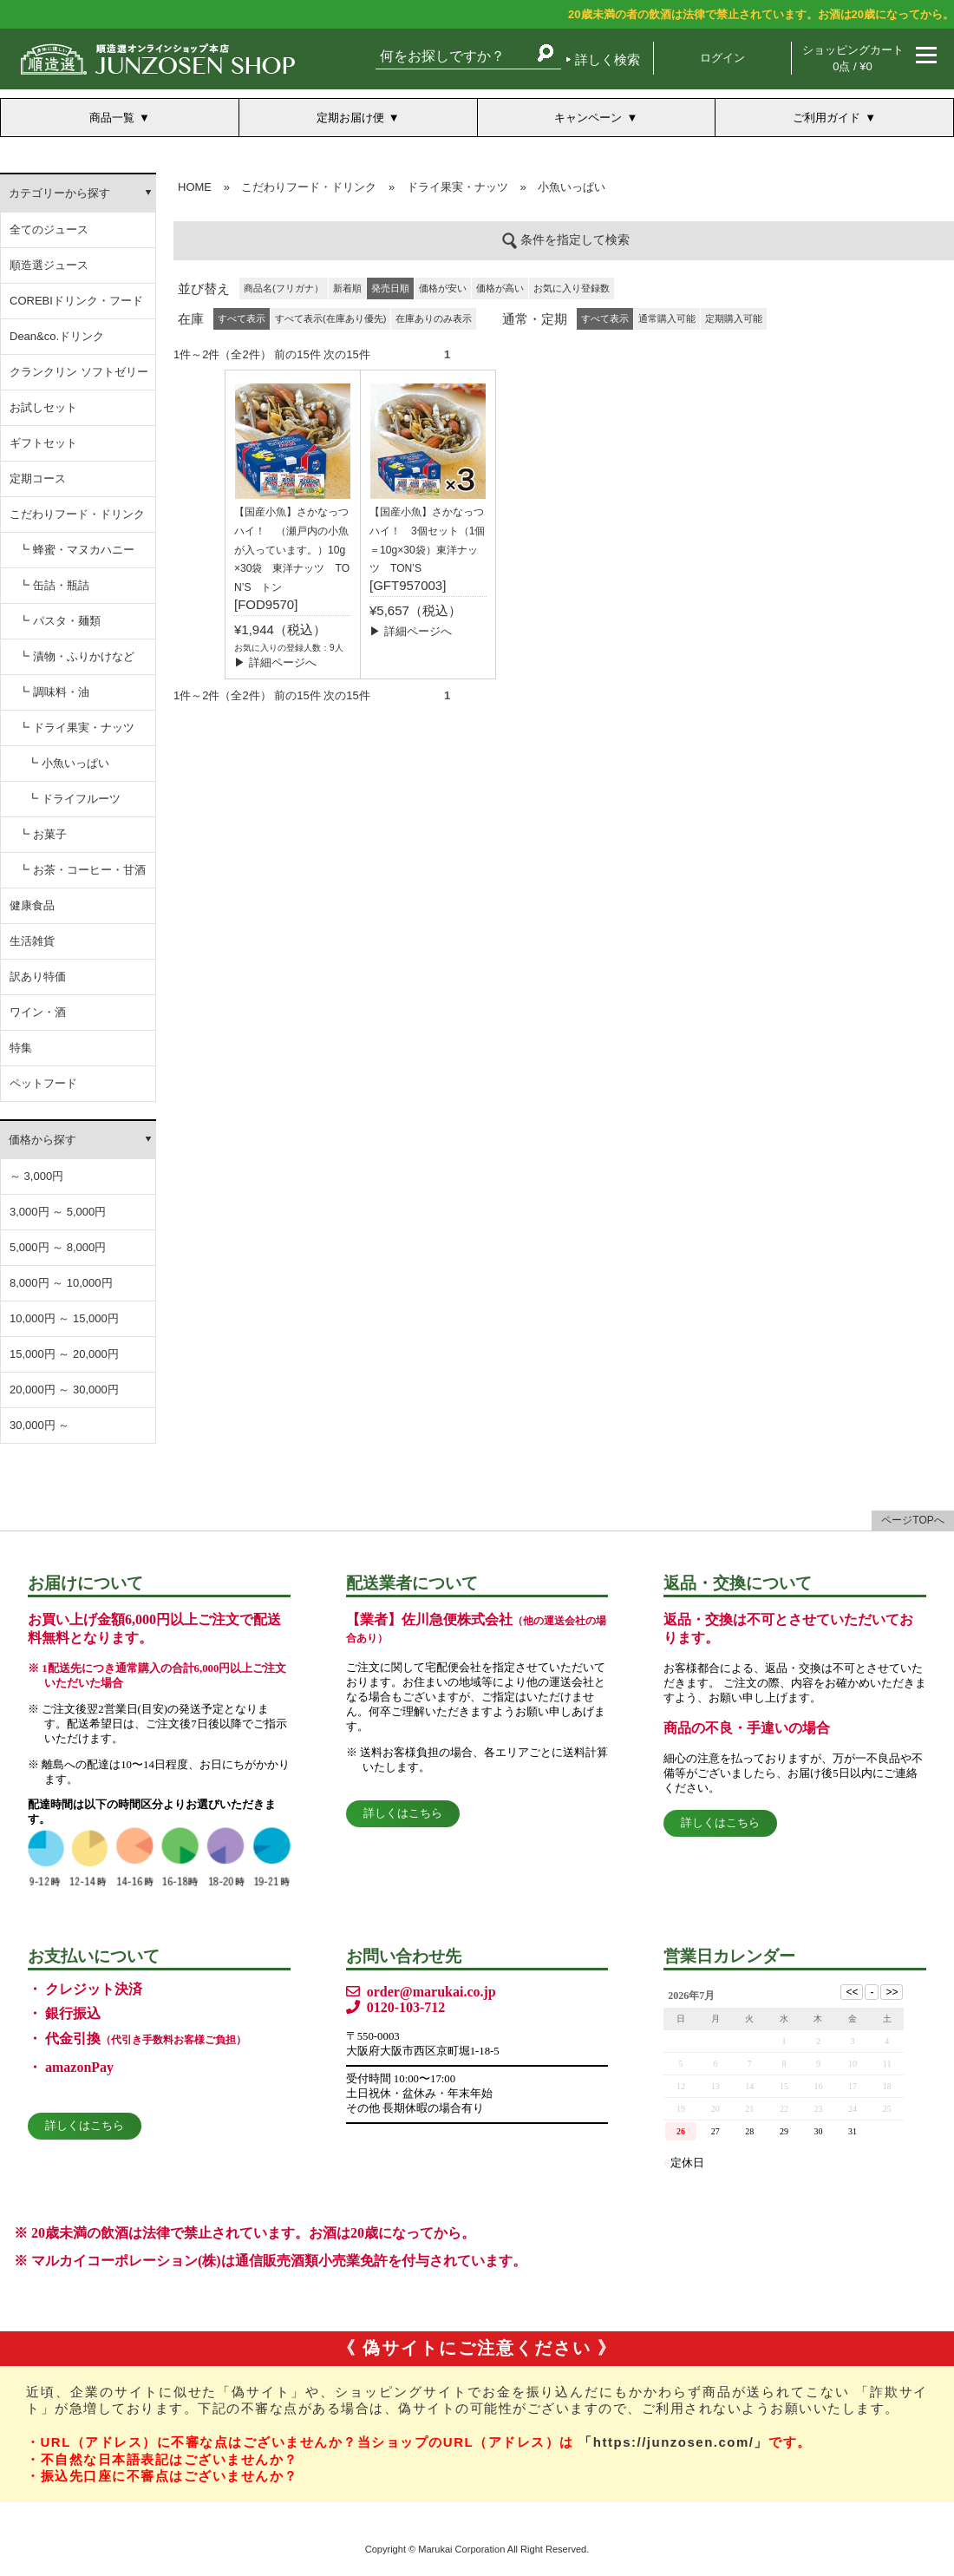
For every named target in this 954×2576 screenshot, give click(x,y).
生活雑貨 (32, 940)
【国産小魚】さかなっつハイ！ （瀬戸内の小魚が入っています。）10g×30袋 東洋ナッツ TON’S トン (292, 549)
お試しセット (43, 407)
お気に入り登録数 (571, 288)
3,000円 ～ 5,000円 (58, 1211)
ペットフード (43, 1083)
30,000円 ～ (39, 1425)
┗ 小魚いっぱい (68, 763)
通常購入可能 (667, 318)
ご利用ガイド (826, 117)
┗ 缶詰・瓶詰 (53, 585)
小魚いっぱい (571, 186)
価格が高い (500, 288)
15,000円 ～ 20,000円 (64, 1353)
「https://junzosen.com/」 (673, 2442)
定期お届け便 (350, 117)
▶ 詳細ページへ (275, 662)
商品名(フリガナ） (283, 288)
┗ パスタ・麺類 (59, 620)
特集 (21, 1047)
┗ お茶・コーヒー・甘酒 (82, 869)
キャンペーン (588, 117)
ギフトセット (43, 442)
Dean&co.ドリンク (57, 336)
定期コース (38, 478)
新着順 (347, 288)
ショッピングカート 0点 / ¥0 (853, 58)
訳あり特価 (38, 976)
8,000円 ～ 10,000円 (61, 1282)
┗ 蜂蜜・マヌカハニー (76, 549)
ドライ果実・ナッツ (457, 186)
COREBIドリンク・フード (76, 300)
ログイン (722, 57)
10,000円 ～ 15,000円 (64, 1318)
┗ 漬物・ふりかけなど (76, 656)
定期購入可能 (733, 318)
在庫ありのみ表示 (433, 318)
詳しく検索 (607, 59)
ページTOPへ (912, 1520)
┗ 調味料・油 (53, 691)
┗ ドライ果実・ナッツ (76, 727)
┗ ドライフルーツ (74, 798)
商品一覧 (111, 117)
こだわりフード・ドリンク (77, 514)
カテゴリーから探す (59, 193)
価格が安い (443, 288)
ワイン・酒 (38, 1012)
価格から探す (42, 1139)
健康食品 (32, 905)
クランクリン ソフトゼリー (79, 371)
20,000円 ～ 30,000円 (64, 1389)
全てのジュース (49, 229)
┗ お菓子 (42, 834)
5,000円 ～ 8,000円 (58, 1247)
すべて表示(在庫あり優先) (330, 318)
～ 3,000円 (36, 1176)
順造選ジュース (49, 265)
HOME (195, 186)
